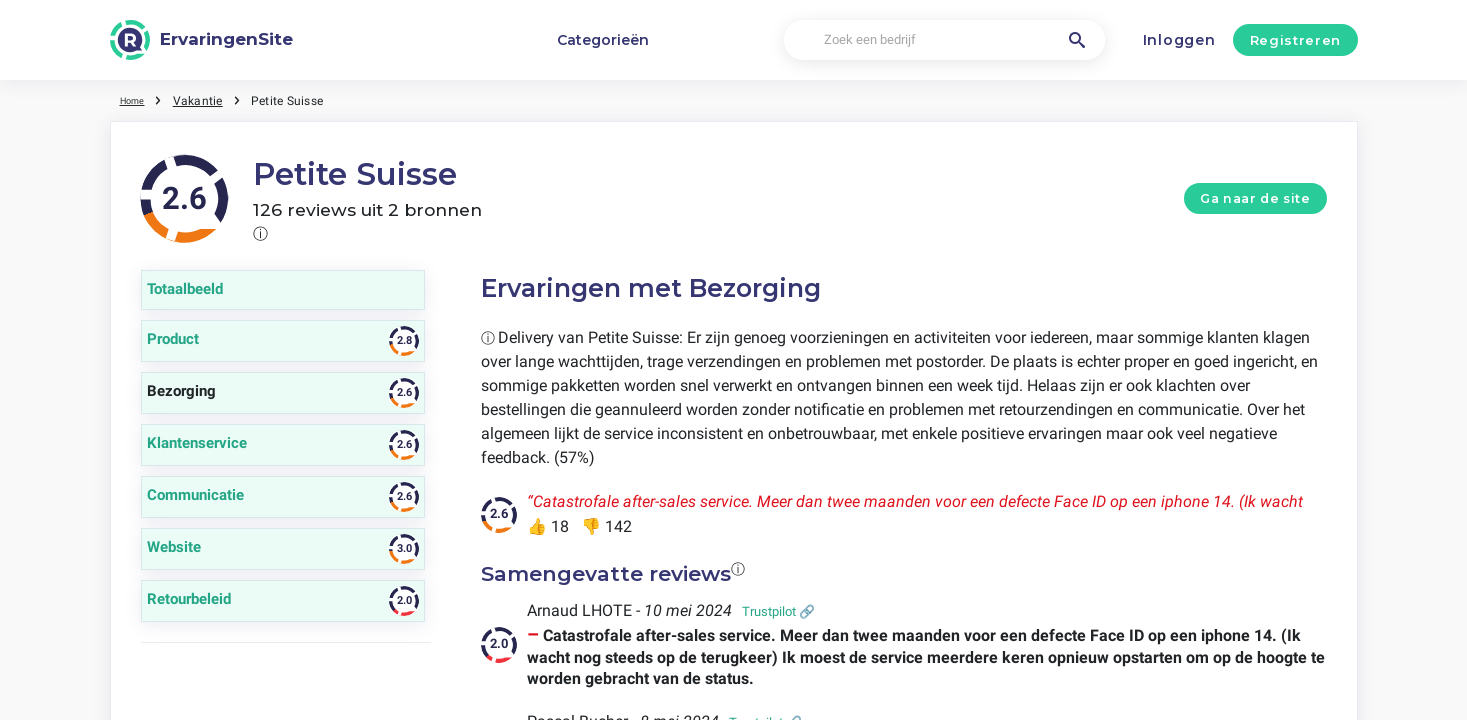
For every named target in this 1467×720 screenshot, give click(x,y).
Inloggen (1179, 40)
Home (137, 100)
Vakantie (207, 100)
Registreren (1295, 40)
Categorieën (603, 40)
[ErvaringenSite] (202, 40)
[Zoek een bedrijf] (944, 40)
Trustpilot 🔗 (778, 611)
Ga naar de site (1255, 198)
